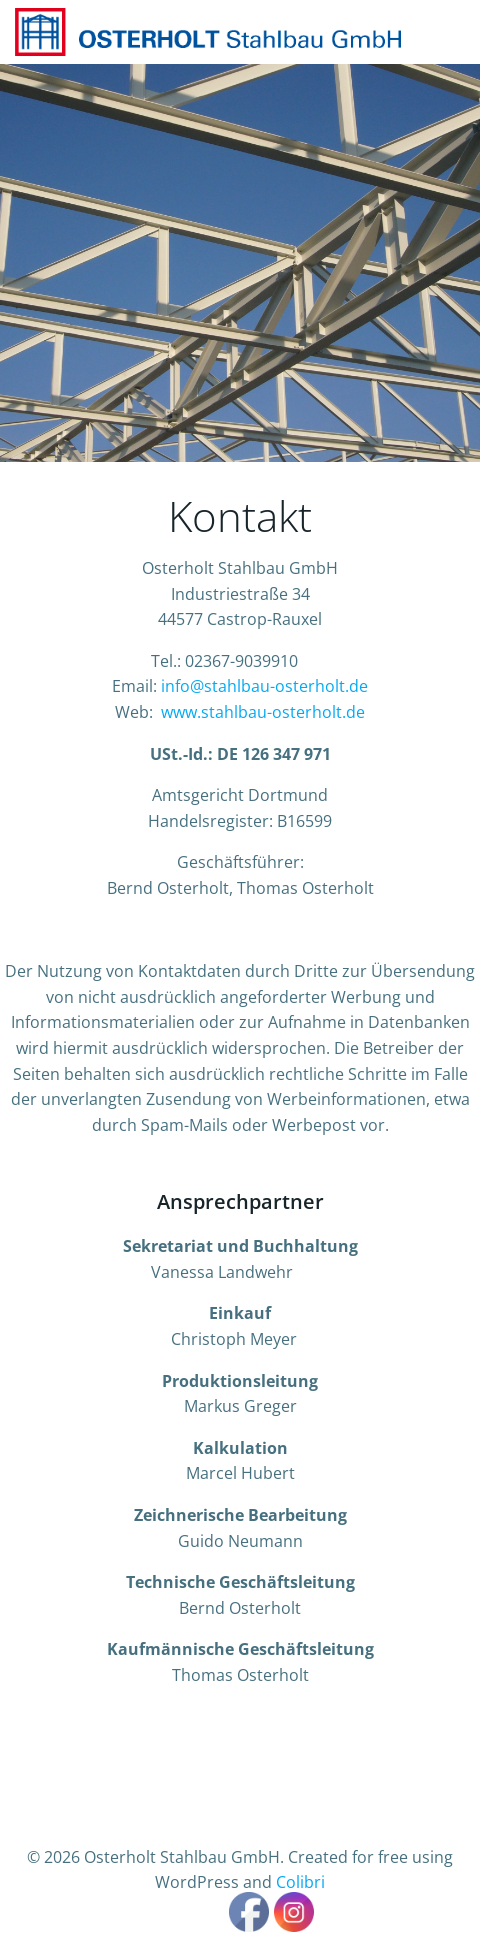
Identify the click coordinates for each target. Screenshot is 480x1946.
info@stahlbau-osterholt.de (264, 686)
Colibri (300, 1882)
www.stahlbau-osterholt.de (263, 712)
